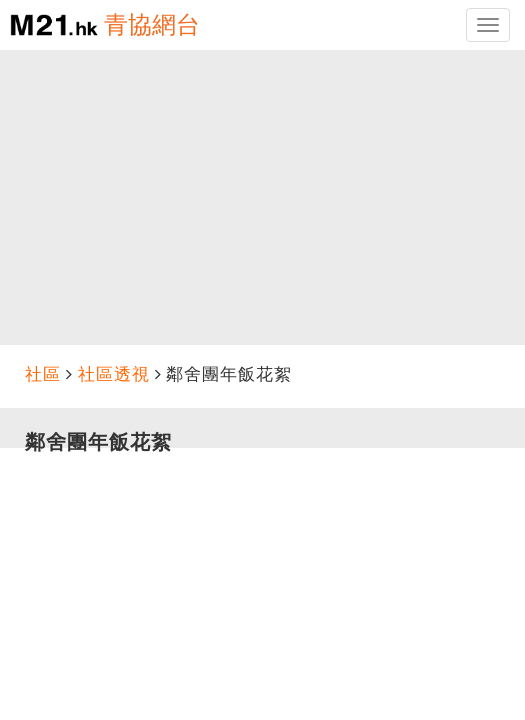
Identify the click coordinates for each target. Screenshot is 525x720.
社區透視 (114, 374)
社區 (43, 374)
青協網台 (152, 24)
